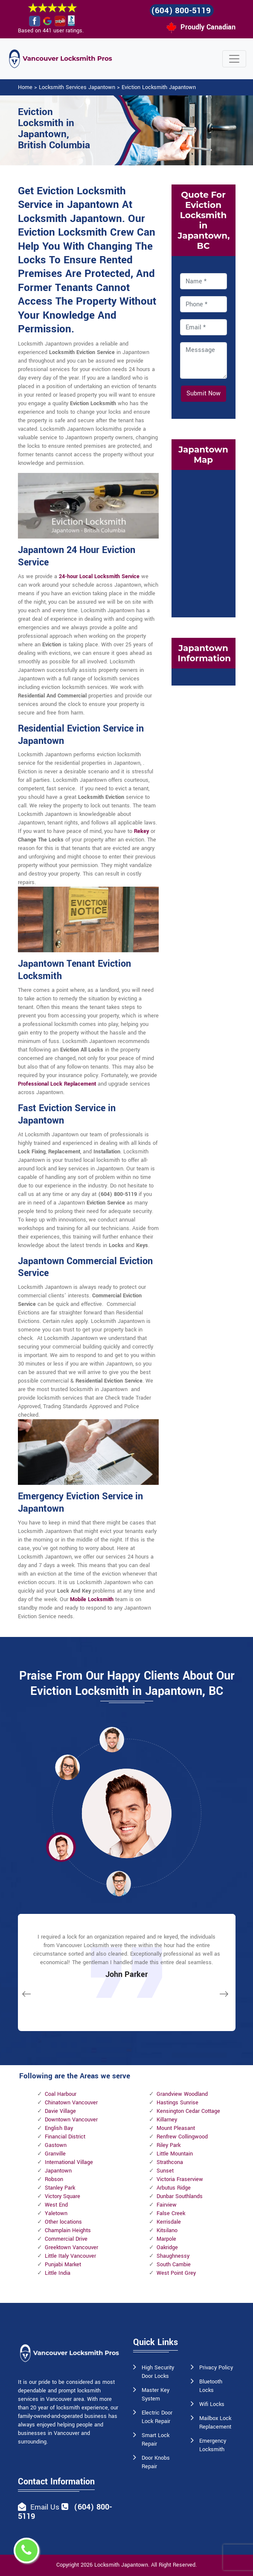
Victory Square (62, 2196)
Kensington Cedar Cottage (188, 2111)
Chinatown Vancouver (71, 2102)
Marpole (166, 2239)
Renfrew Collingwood (182, 2137)
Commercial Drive (66, 2239)
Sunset (165, 2171)
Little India (57, 2273)
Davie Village (60, 2111)
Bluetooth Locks (210, 2386)
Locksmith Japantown (121, 2565)
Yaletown (56, 2213)
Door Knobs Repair (156, 2462)
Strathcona (170, 2162)
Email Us (44, 2507)
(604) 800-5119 (181, 11)
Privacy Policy (216, 2367)
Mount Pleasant (176, 2128)
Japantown (58, 2171)
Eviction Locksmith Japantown (159, 87)
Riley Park (168, 2145)
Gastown (56, 2145)
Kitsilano (167, 2230)
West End (56, 2205)
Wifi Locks (211, 2404)
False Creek (171, 2213)
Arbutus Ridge (174, 2188)
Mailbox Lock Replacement (215, 2423)
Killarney (167, 2120)
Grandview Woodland (182, 2094)
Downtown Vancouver (71, 2120)
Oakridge (167, 2247)
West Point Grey (176, 2273)
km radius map (203, 542)
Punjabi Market (63, 2264)
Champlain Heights (68, 2230)
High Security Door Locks (158, 2372)
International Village (69, 2162)
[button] (67, 1767)
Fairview (167, 2205)
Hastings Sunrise (177, 2102)
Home (25, 87)
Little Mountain (175, 2154)
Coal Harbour (60, 2094)
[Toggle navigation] (234, 58)
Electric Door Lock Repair (157, 2417)
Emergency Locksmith (212, 2445)
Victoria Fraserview (180, 2179)
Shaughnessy (173, 2256)
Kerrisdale (169, 2222)
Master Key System (155, 2394)
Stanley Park (60, 2188)
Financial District (65, 2137)
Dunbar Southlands (180, 2196)
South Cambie (174, 2264)
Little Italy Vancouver (70, 2256)
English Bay (59, 2128)
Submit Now (203, 393)
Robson (54, 2179)
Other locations (63, 2222)
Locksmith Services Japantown (77, 87)
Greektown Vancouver (71, 2247)
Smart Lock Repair (155, 2440)
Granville (55, 2154)
